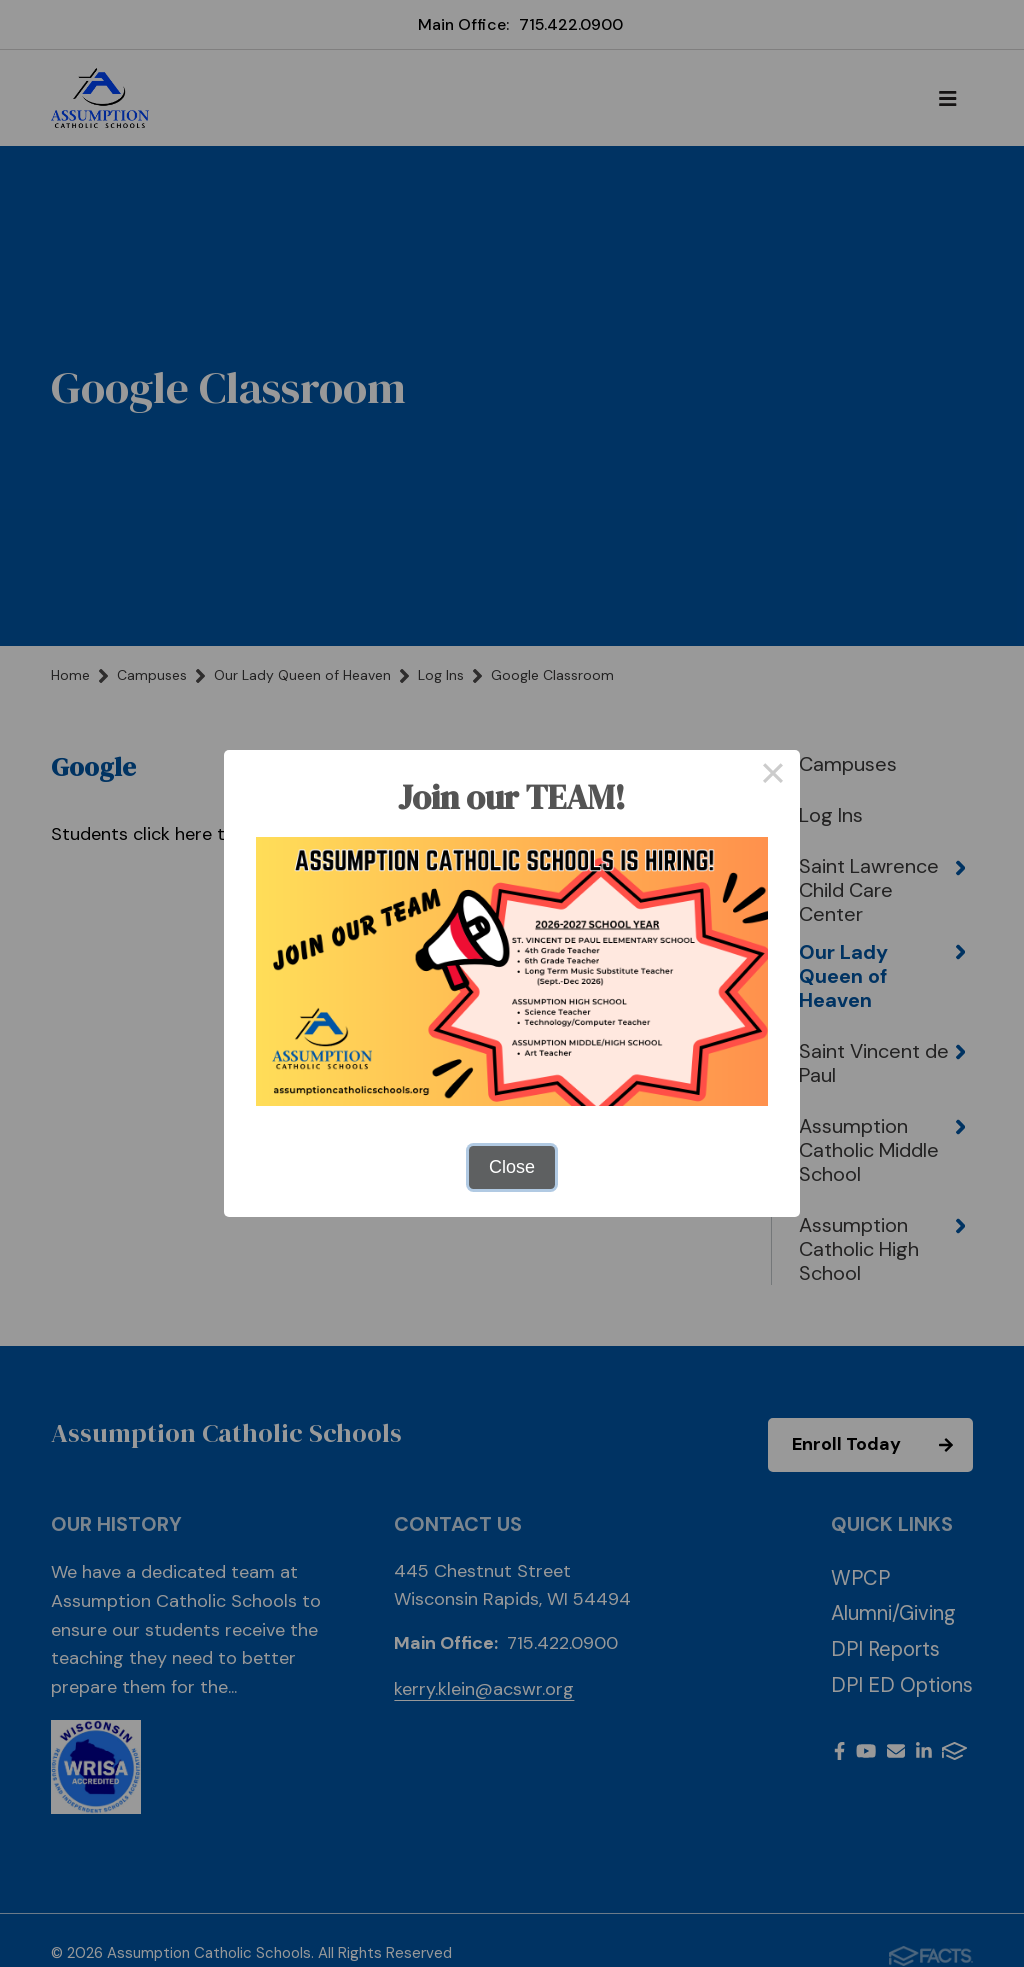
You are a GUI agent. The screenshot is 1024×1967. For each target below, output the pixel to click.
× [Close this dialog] (772, 777)
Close (512, 1167)
